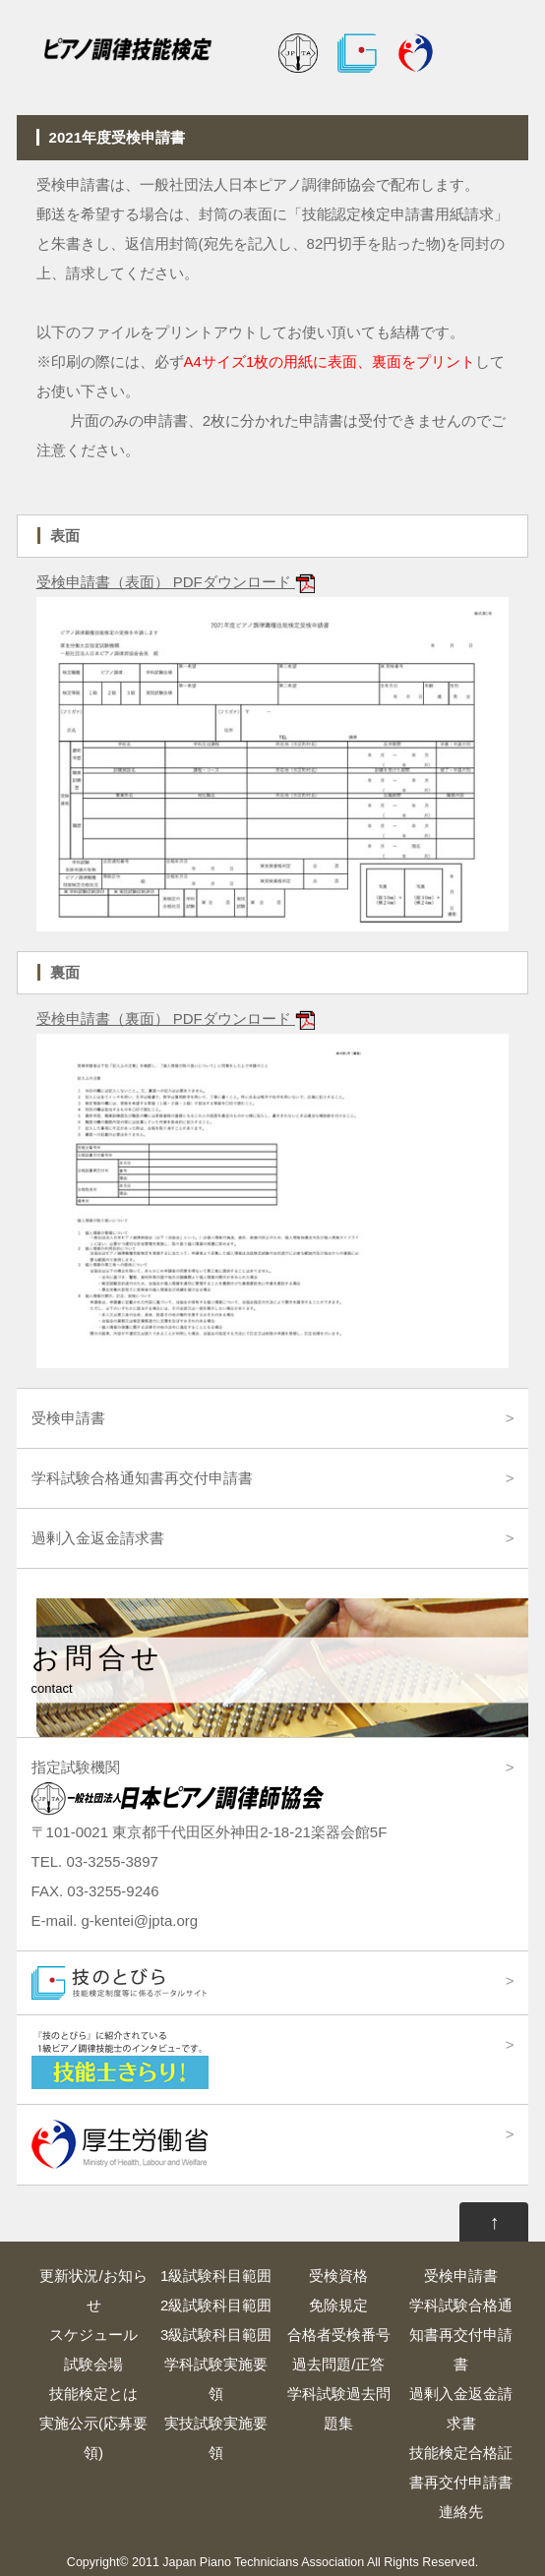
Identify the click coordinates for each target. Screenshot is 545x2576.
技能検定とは (93, 2393)
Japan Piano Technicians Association (263, 2562)
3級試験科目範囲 (216, 2334)
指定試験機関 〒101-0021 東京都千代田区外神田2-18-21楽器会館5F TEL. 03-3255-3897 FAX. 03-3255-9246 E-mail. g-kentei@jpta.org (209, 1844)
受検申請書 (68, 1417)
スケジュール (93, 2334)
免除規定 (338, 2305)
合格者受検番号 (339, 2334)
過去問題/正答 (338, 2364)
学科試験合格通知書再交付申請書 (142, 1477)
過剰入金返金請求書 (97, 1537)
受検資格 (338, 2275)
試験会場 (93, 2364)
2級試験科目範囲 (216, 2305)
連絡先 (461, 2511)
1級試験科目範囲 (216, 2275)
